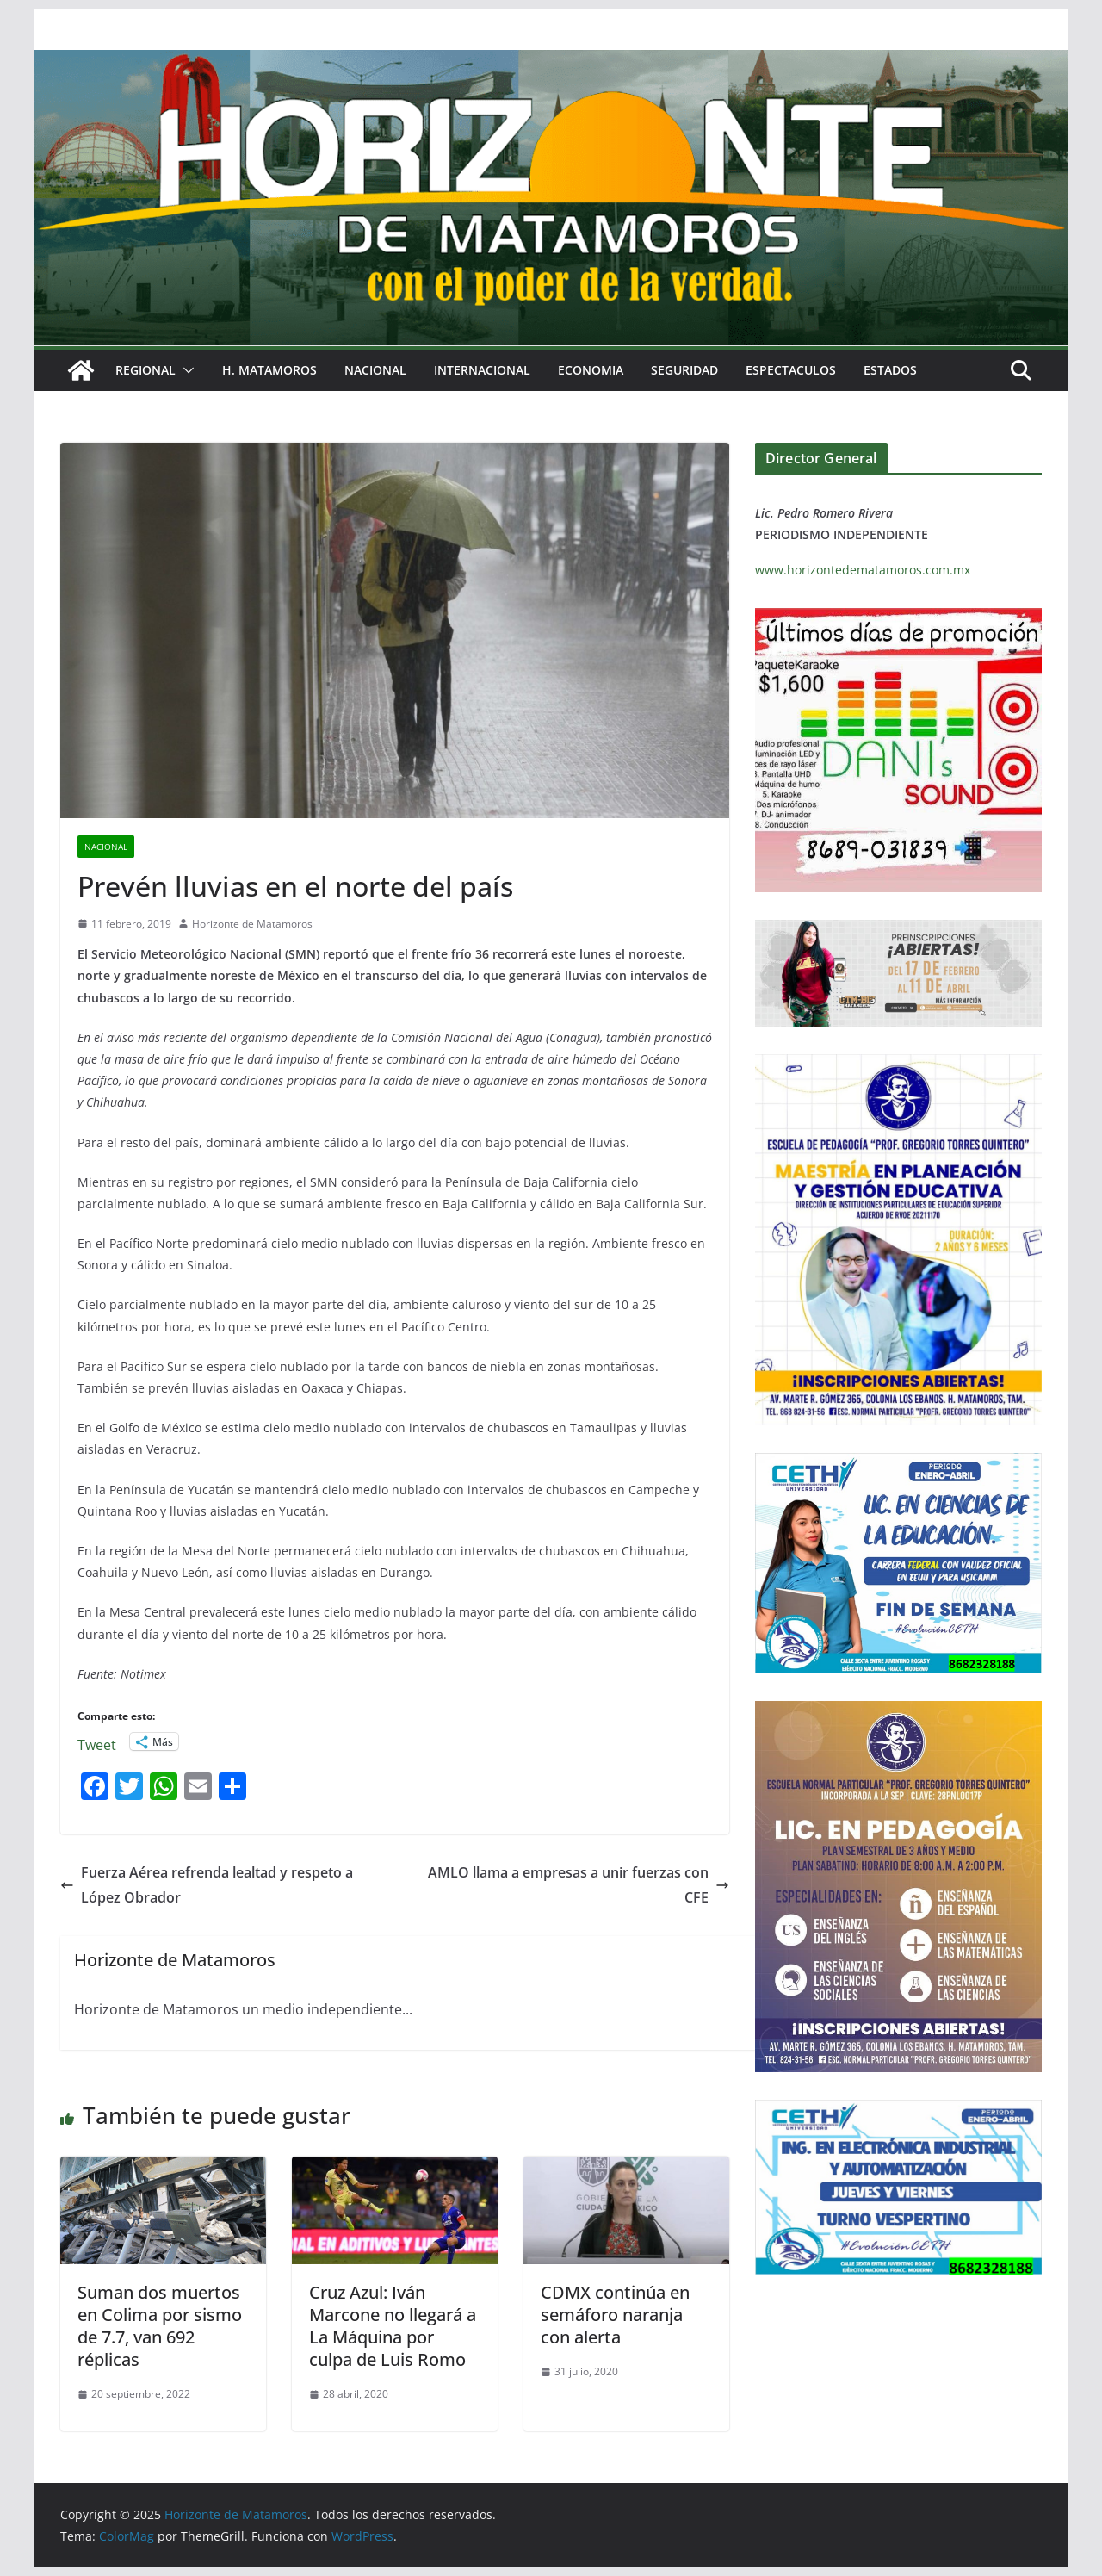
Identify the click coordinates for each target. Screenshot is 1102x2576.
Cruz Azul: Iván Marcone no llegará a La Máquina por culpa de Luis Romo (392, 2326)
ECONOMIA (590, 370)
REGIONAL (145, 370)
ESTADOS (890, 370)
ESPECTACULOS (791, 370)
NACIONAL (375, 370)
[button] (185, 370)
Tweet (96, 1741)
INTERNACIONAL (482, 370)
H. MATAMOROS (269, 370)
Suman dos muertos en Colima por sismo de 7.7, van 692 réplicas (159, 2326)
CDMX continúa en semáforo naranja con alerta (615, 2315)
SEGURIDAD (684, 370)
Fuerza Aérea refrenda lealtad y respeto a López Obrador (206, 1885)
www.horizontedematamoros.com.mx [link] (862, 570)
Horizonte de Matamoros (252, 923)
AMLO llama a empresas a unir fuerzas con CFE (578, 1885)
